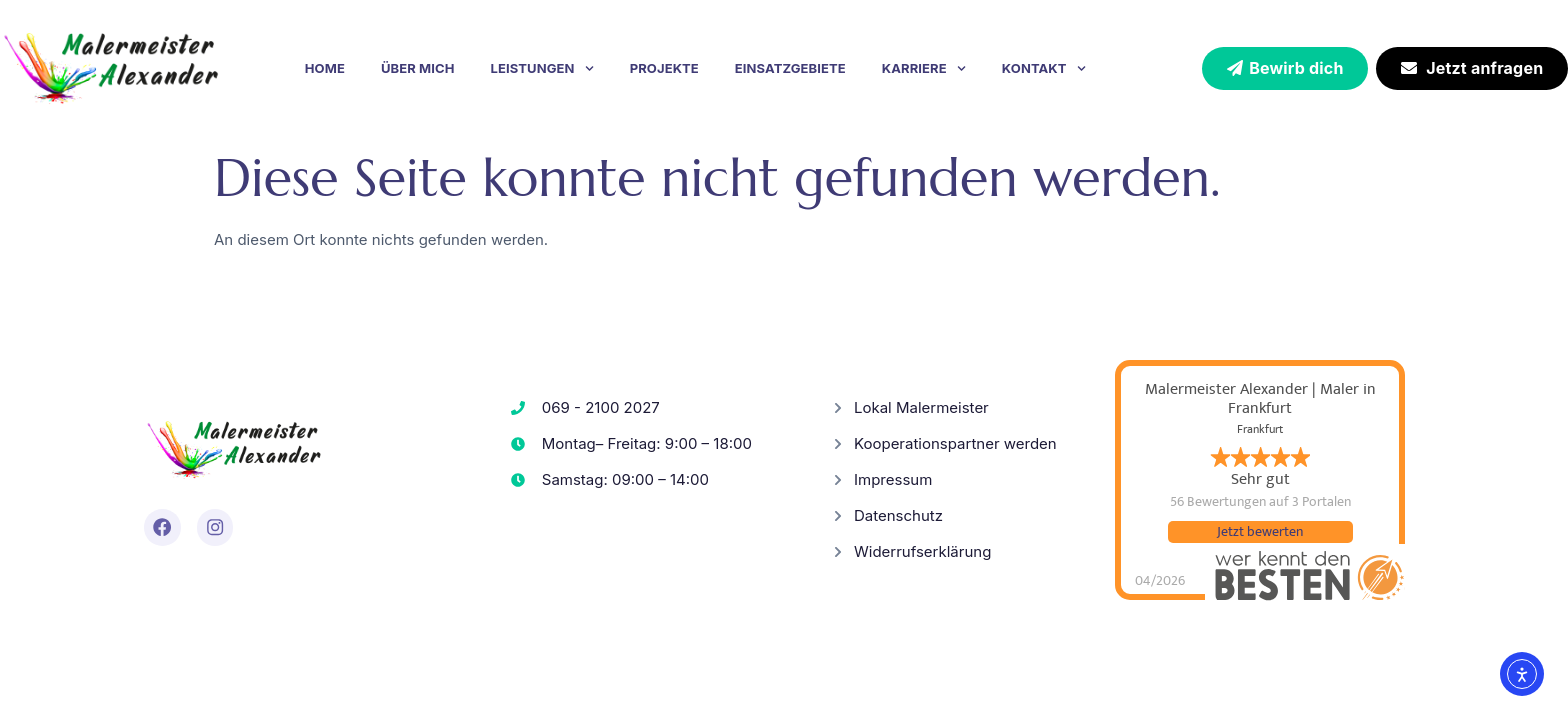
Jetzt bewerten (1260, 532)
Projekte (664, 68)
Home (325, 68)
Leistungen (542, 68)
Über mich (418, 68)
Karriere (924, 68)
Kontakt (1044, 68)
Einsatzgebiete (790, 68)
